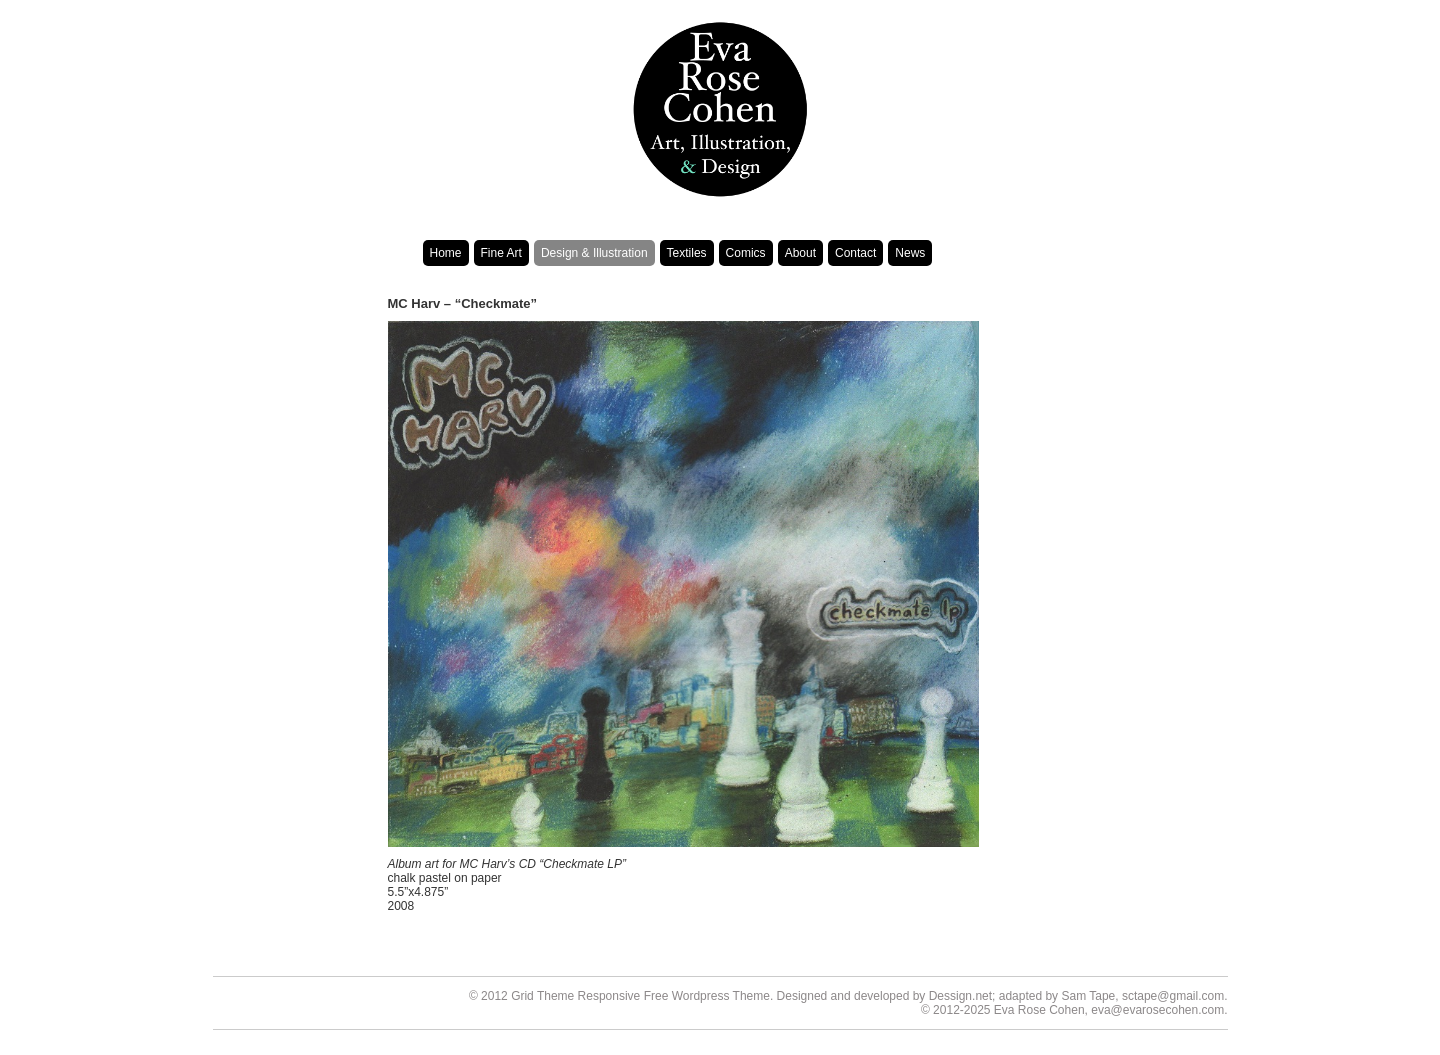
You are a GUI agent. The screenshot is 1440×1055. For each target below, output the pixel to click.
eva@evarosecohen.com (1157, 1010)
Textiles (687, 253)
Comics (746, 253)
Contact (855, 253)
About (800, 253)
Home (446, 253)
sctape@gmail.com (1173, 996)
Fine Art (501, 253)
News (910, 253)
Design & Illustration (594, 253)
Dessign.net (960, 996)
